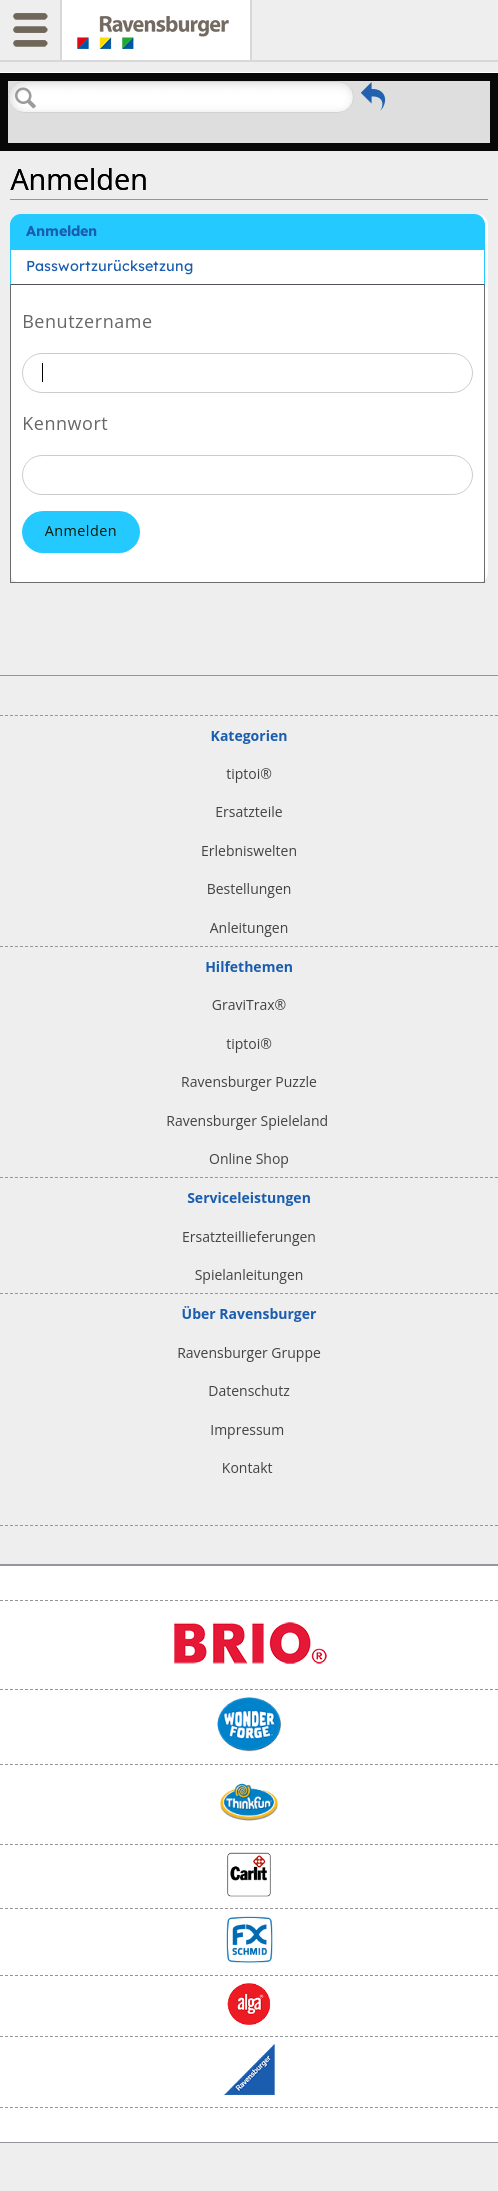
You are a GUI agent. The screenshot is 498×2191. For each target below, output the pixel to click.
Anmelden (61, 231)
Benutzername (87, 320)
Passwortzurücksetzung (109, 266)
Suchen (26, 98)
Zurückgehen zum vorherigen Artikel (373, 101)
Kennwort (65, 422)
